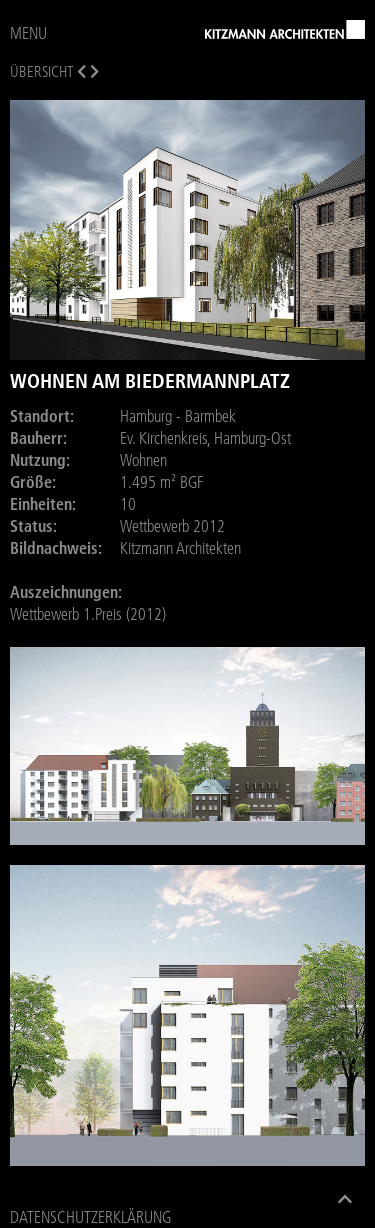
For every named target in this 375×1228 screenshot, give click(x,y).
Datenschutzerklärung (90, 1217)
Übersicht (41, 71)
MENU (28, 33)
